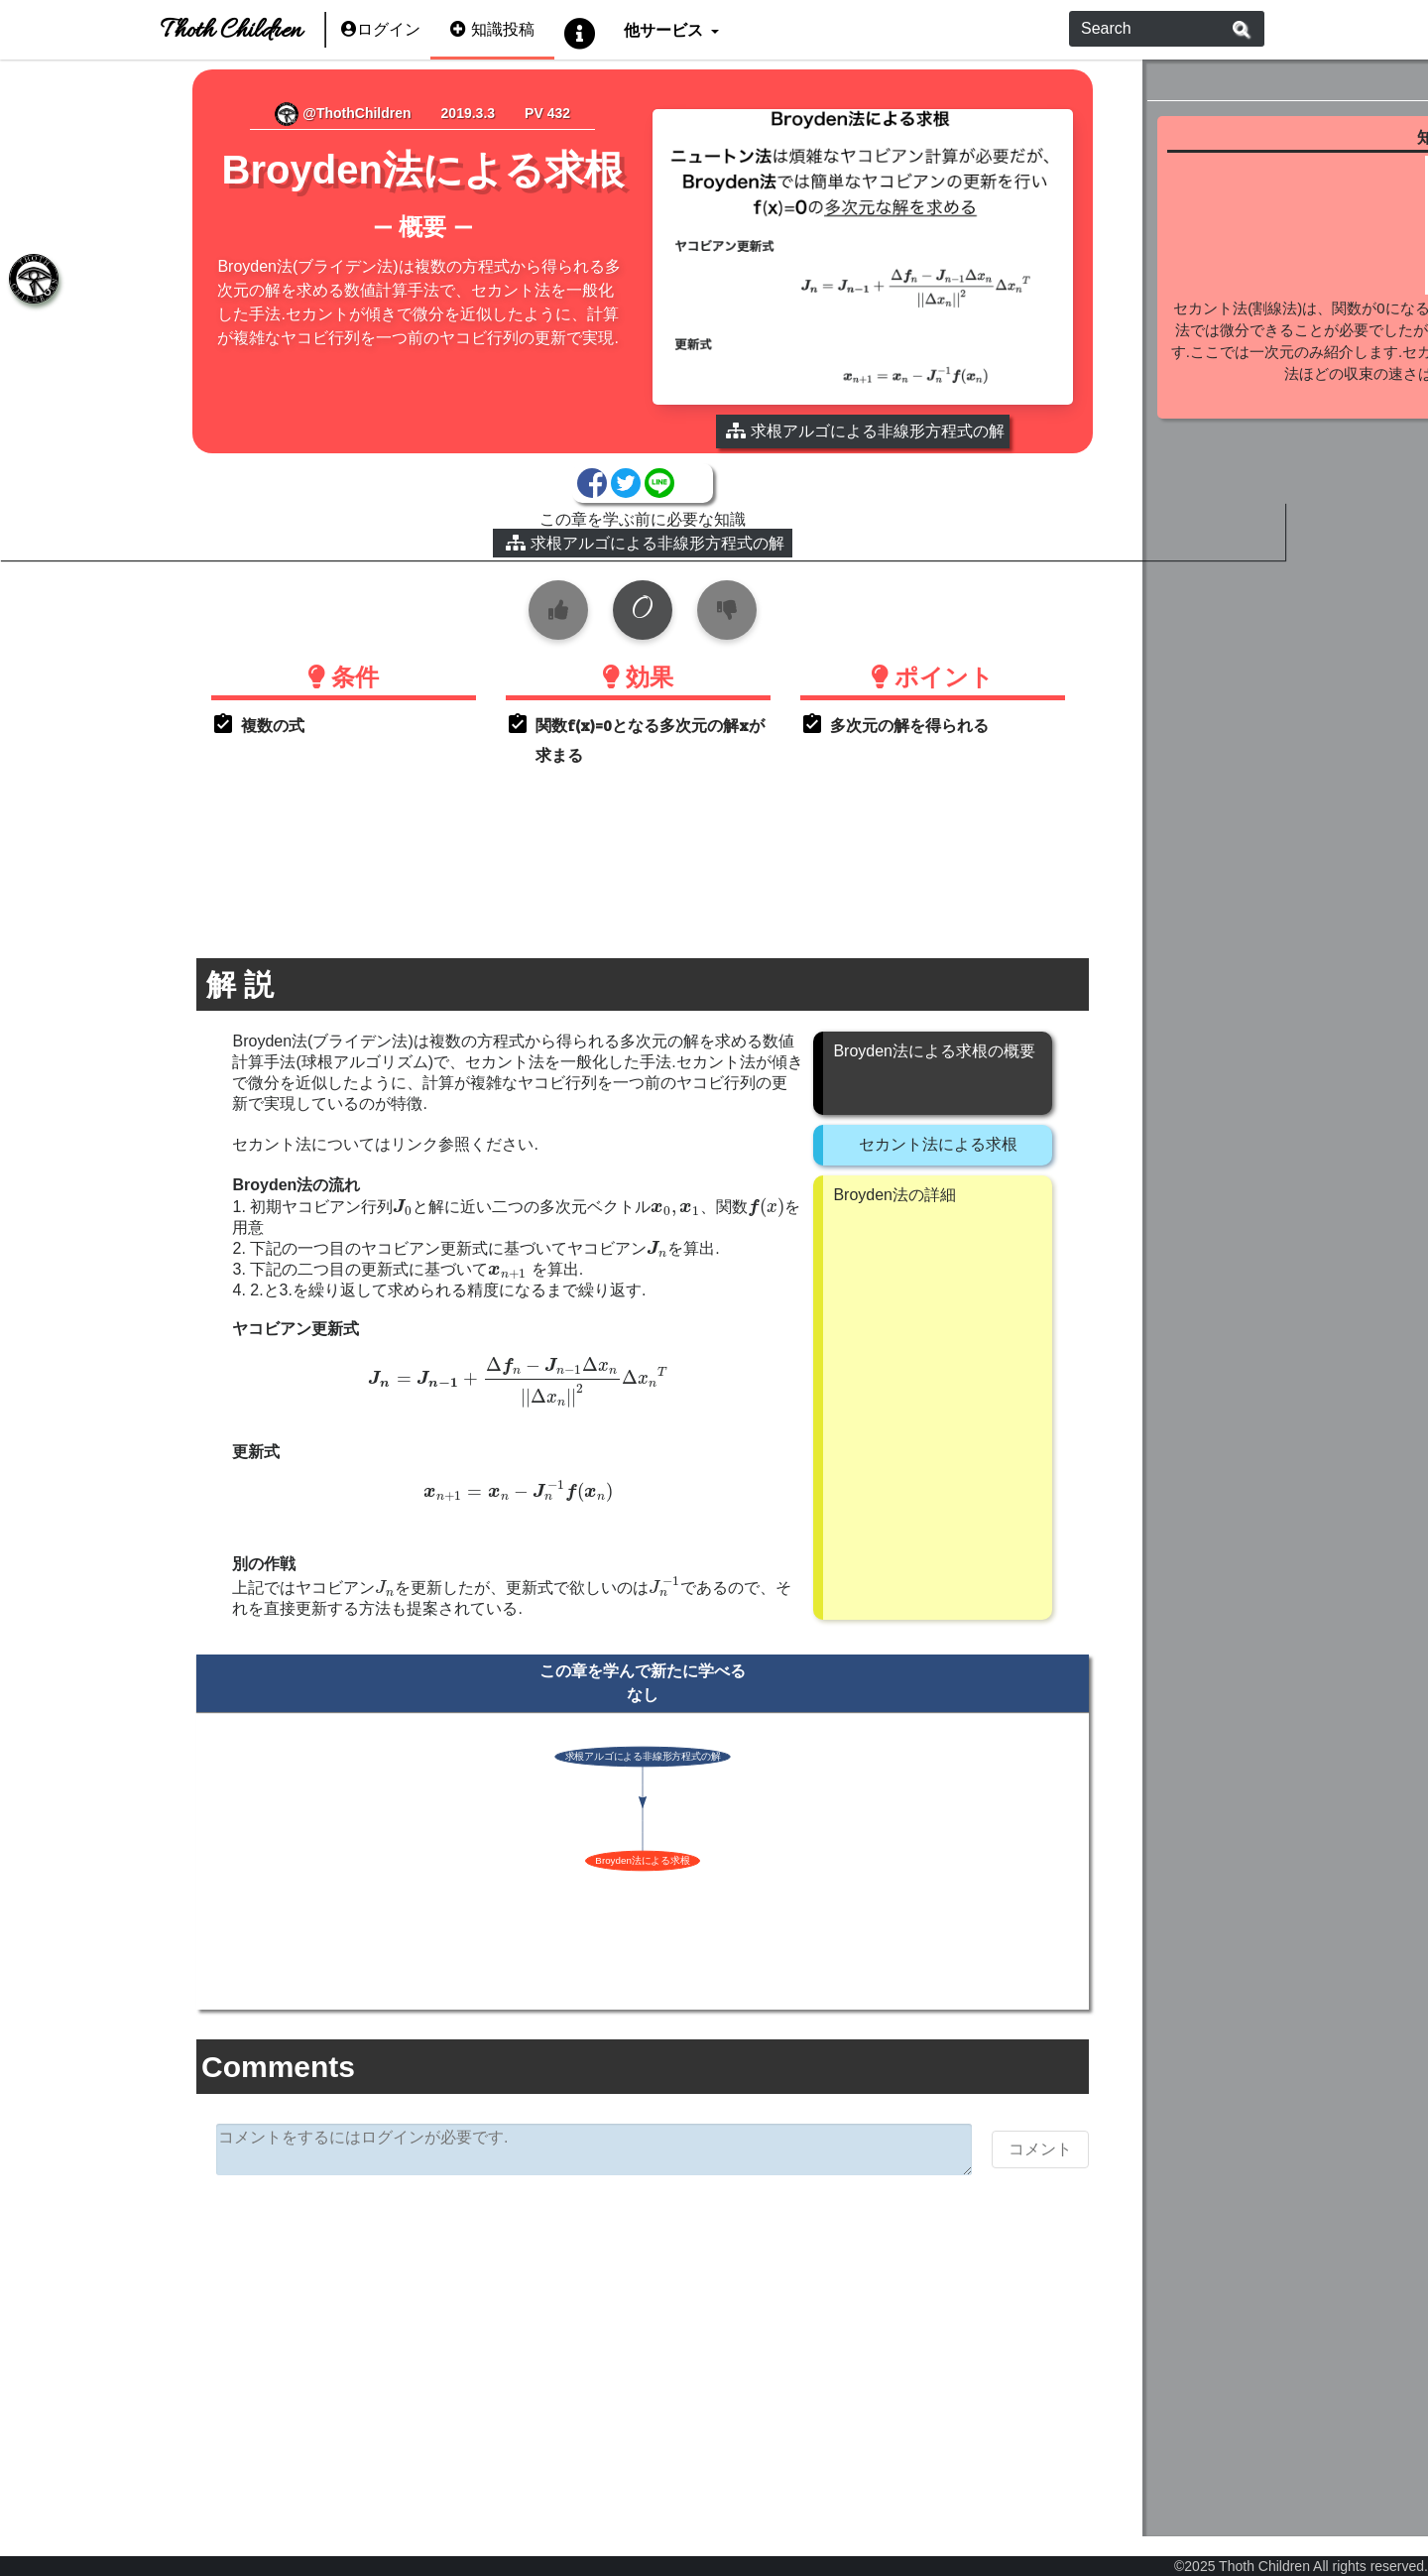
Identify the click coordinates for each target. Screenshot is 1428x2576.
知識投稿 (492, 29)
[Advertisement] (571, 2338)
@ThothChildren (297, 113)
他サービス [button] (665, 29)
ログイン (380, 29)
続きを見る (1275, 423)
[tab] (30, 282)
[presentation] (331, 1201)
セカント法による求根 (866, 1138)
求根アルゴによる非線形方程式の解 (573, 537)
